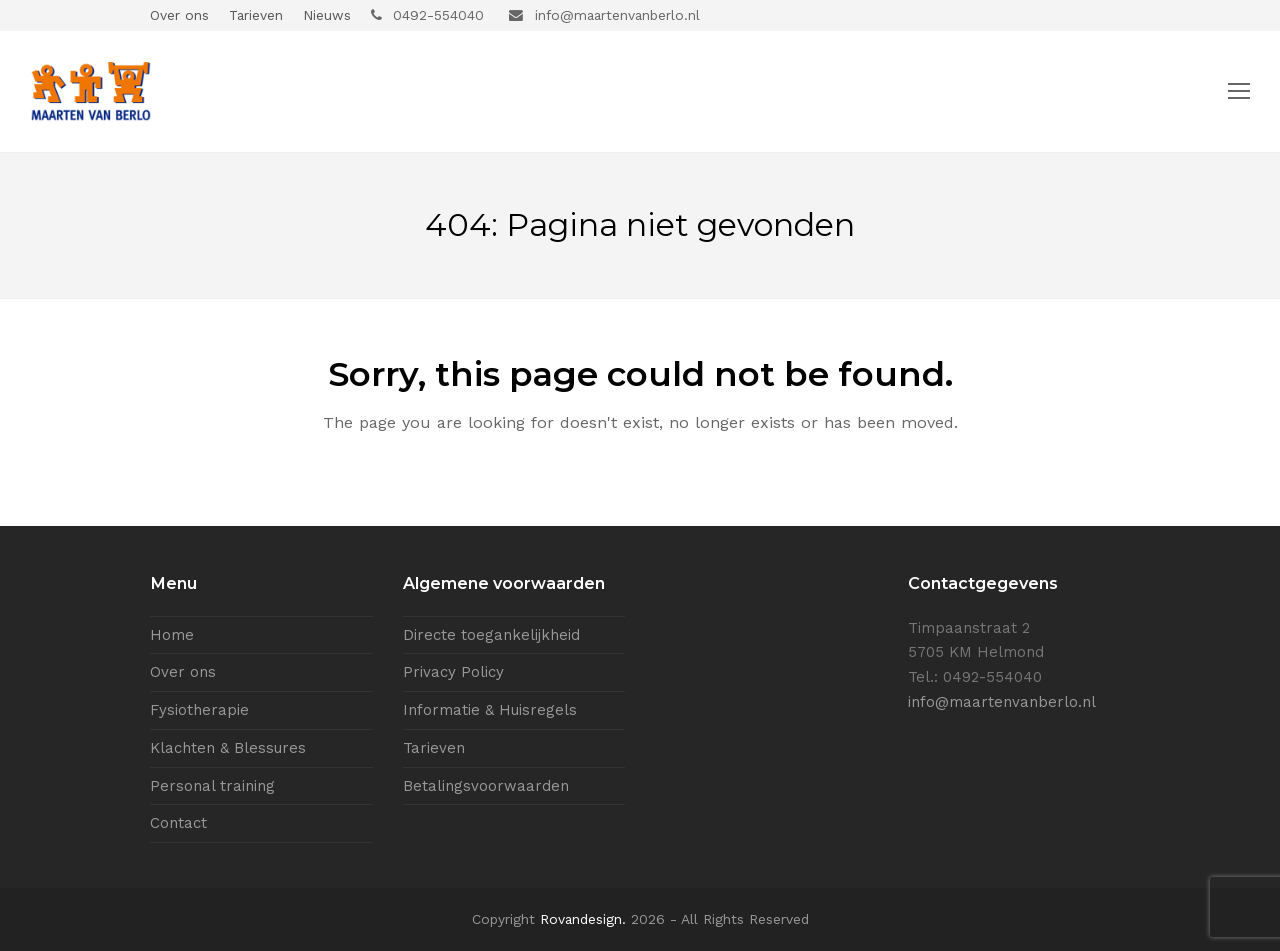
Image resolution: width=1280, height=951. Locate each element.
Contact (178, 823)
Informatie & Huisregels (490, 710)
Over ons (183, 672)
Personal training (212, 786)
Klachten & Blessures (228, 748)
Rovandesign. (583, 919)
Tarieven (434, 748)
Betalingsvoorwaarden (486, 786)
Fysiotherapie (199, 710)
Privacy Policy (453, 672)
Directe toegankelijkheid (491, 635)
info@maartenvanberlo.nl (1002, 702)
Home (172, 635)
